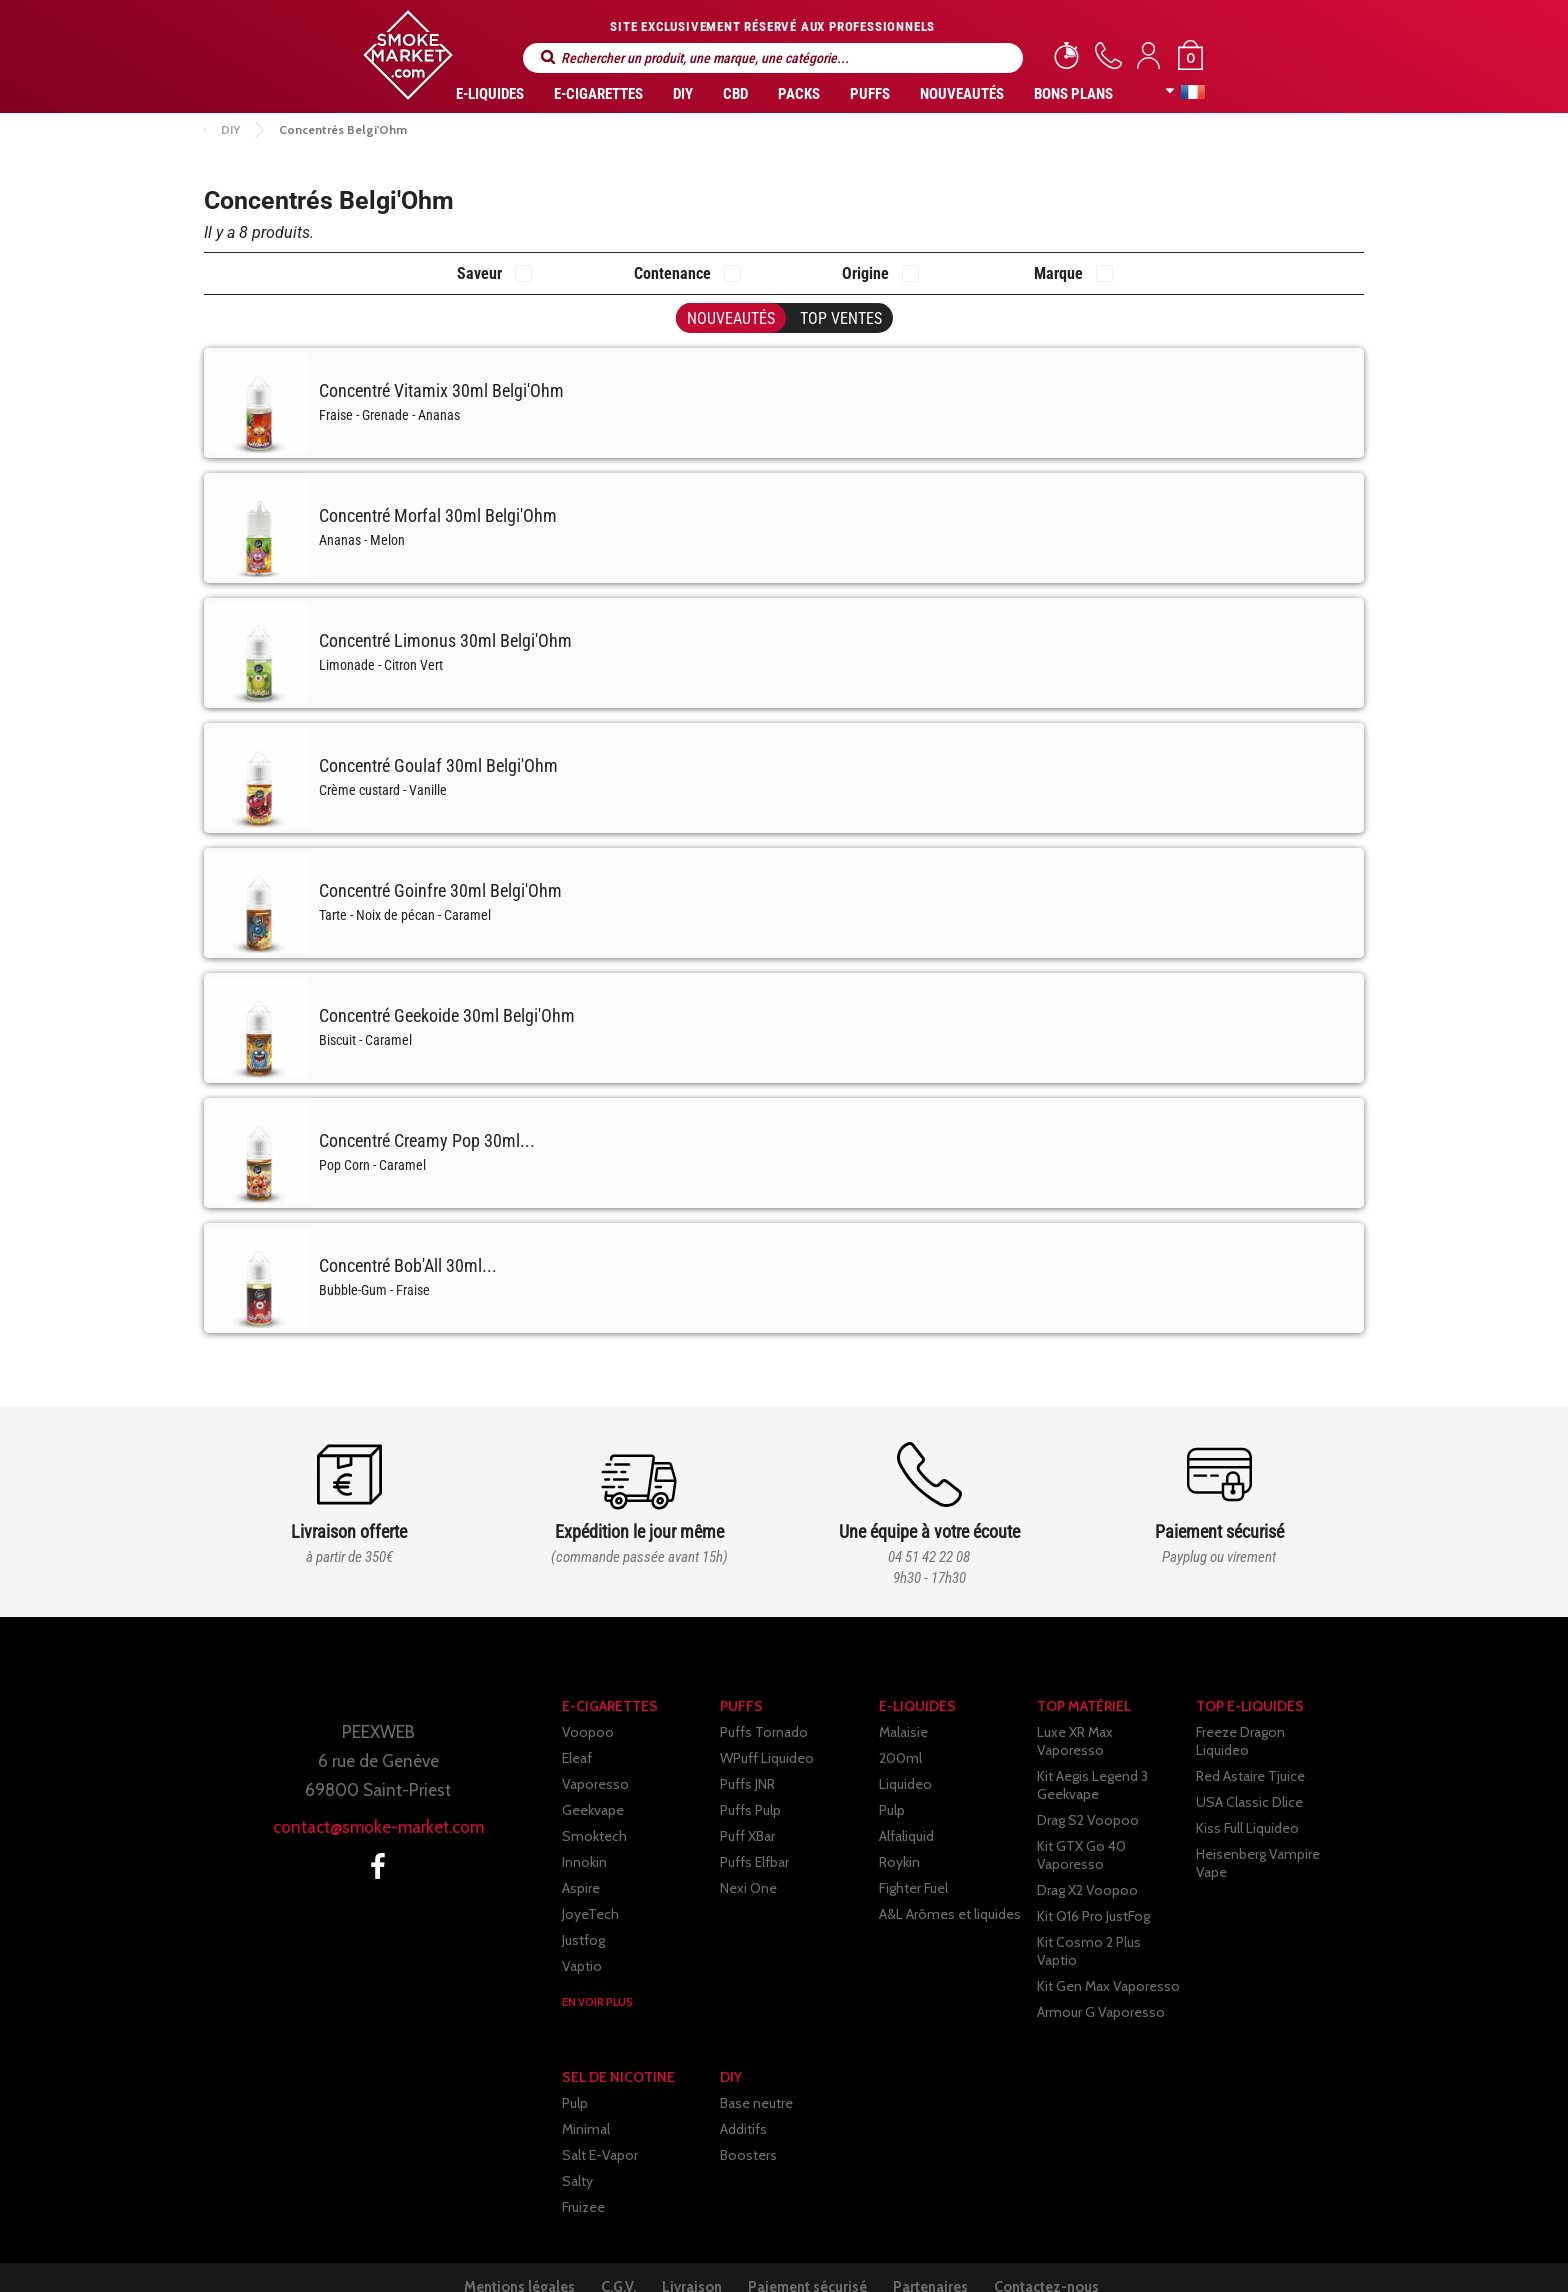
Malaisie (903, 1732)
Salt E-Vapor (600, 2128)
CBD (735, 94)
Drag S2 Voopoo (1088, 1802)
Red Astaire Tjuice (1250, 1758)
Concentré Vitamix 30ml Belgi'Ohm (441, 390)
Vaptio (582, 1966)
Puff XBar (747, 1836)
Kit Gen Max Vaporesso (1108, 1950)
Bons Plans (1073, 94)
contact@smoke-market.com (378, 1827)
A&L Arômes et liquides (950, 1914)
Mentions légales (482, 2260)
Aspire (581, 1888)
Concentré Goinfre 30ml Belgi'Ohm (440, 890)
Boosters (748, 2128)
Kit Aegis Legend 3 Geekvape (1092, 1767)
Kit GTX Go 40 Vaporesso (1081, 1837)
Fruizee (583, 2180)
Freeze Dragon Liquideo (1268, 1732)
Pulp (892, 1810)
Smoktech (594, 1836)
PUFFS (870, 94)
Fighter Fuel (913, 1888)
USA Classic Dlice (1249, 1784)
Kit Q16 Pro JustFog (1093, 1898)
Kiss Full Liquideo (1247, 1810)
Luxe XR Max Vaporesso (1110, 1732)
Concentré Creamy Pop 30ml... (427, 1140)
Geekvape (593, 1810)
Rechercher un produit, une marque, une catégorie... (548, 57)
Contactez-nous (1089, 2260)
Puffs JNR (747, 1784)
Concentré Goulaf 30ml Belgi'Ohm (438, 765)
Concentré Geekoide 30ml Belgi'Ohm (447, 1015)
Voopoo (588, 1732)
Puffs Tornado (764, 1732)
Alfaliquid (906, 1836)
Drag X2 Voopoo (1087, 1872)
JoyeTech (590, 1914)
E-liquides (490, 94)
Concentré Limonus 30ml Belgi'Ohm (445, 640)
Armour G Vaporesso (1101, 1976)
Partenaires (957, 2260)
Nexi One (748, 1888)
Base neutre (756, 2076)
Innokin (584, 1862)
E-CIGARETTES (598, 94)
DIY (683, 94)
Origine (865, 273)
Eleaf (577, 1758)
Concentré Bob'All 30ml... (408, 1265)
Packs (799, 94)
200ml (900, 1758)
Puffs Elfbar (754, 1862)
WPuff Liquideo (767, 1758)
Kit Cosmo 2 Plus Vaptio (1110, 1924)
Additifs (743, 2102)
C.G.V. (597, 2260)
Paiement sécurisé (818, 2260)
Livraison (687, 2260)
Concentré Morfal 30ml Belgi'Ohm (438, 515)
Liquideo (905, 1784)
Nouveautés (962, 94)
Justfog (583, 1940)
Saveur (479, 273)
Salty (577, 2154)
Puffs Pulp (750, 1810)
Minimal (586, 2102)
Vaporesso (595, 1784)
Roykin (899, 1862)
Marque (1058, 273)
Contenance (672, 273)
